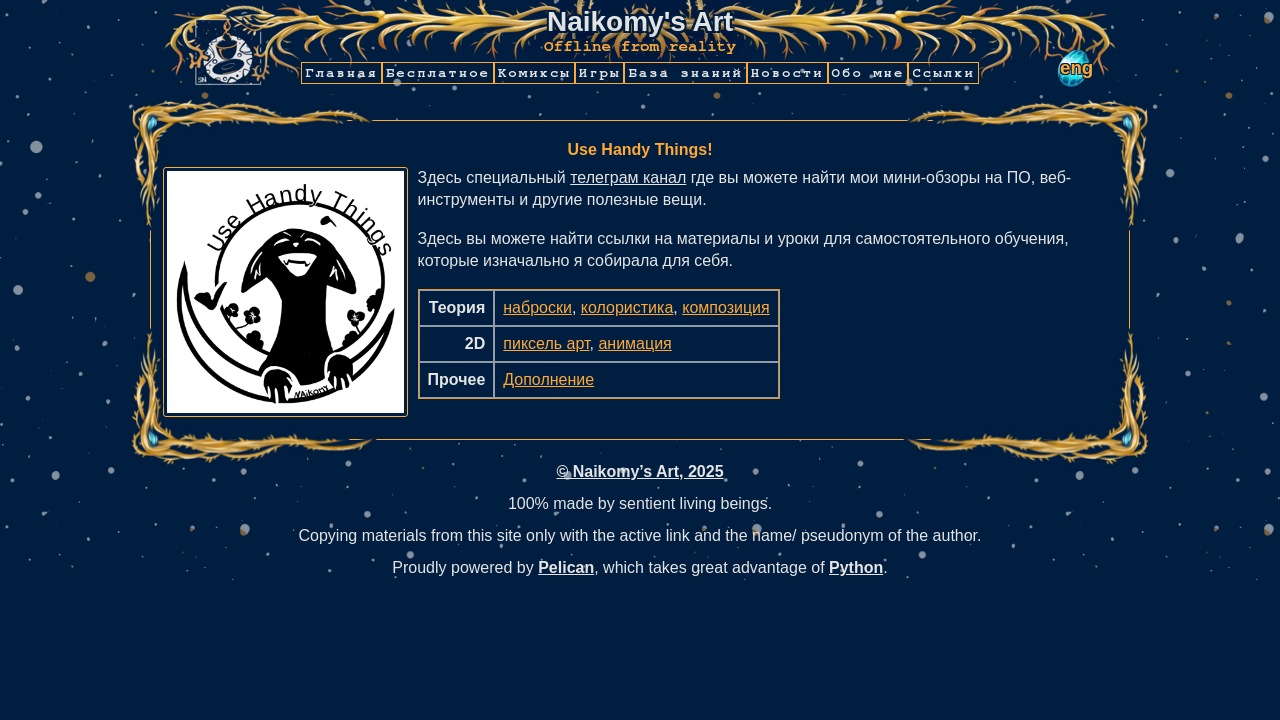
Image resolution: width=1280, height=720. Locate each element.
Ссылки (943, 73)
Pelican (566, 567)
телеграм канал (628, 177)
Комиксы (534, 73)
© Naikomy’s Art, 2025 (639, 471)
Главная (341, 73)
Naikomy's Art (640, 21)
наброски (537, 307)
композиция (726, 307)
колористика (627, 307)
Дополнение (548, 379)
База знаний (685, 73)
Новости (787, 73)
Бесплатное (438, 73)
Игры (600, 73)
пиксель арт (546, 343)
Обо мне (868, 73)
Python (856, 567)
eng (1076, 67)
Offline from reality (640, 46)
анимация (634, 343)
